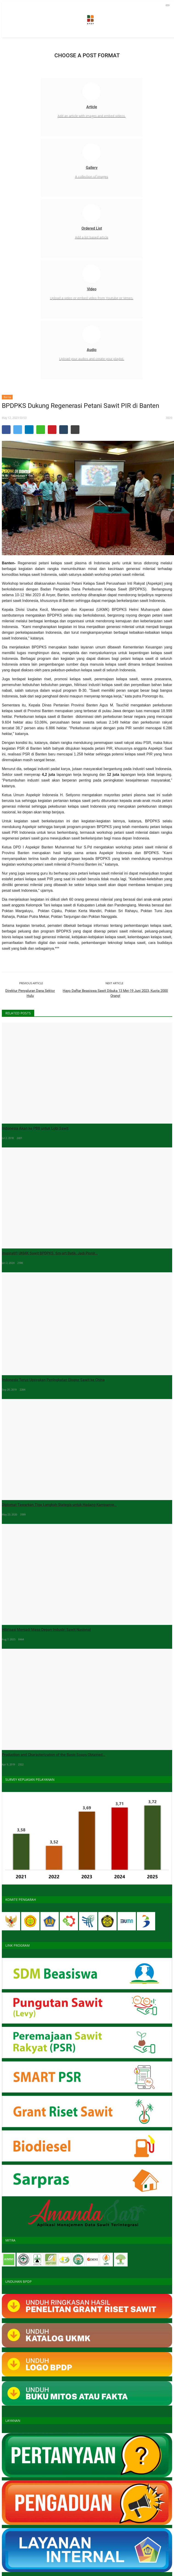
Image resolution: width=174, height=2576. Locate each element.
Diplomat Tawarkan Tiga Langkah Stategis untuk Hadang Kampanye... (59, 1505)
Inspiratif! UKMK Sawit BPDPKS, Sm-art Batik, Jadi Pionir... (50, 1253)
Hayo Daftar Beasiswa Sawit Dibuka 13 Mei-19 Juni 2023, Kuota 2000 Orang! (115, 993)
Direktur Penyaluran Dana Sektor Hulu (30, 993)
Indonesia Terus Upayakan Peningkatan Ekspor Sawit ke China (53, 1380)
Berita (7, 397)
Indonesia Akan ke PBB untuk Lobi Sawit (35, 1128)
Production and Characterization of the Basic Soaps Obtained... (53, 1755)
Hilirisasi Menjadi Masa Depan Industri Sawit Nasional (46, 1629)
